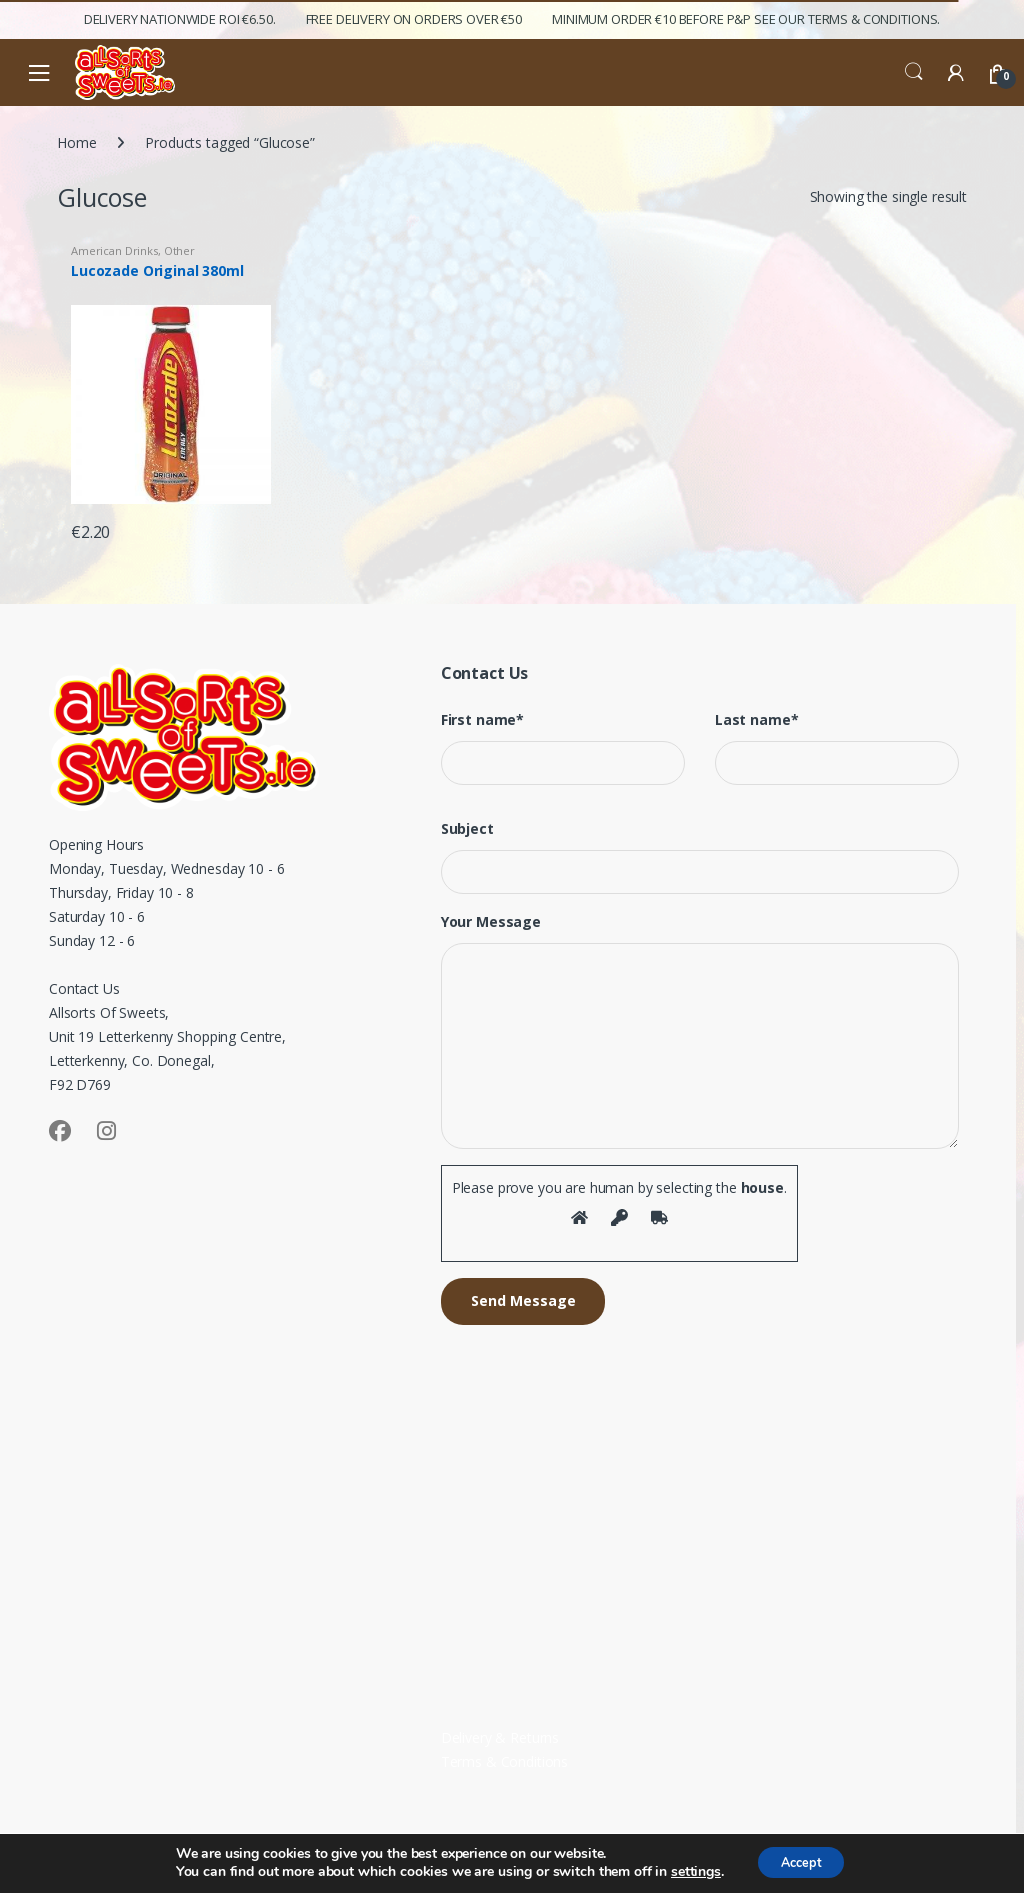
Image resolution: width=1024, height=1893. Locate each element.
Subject (467, 829)
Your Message (491, 922)
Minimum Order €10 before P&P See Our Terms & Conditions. (746, 19)
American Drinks (114, 250)
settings (687, 1871)
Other (179, 250)
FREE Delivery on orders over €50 (414, 19)
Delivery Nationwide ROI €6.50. (180, 19)
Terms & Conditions (504, 1761)
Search (914, 72)
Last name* (757, 720)
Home (76, 142)
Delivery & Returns (500, 1737)
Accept (801, 1861)
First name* (482, 720)
